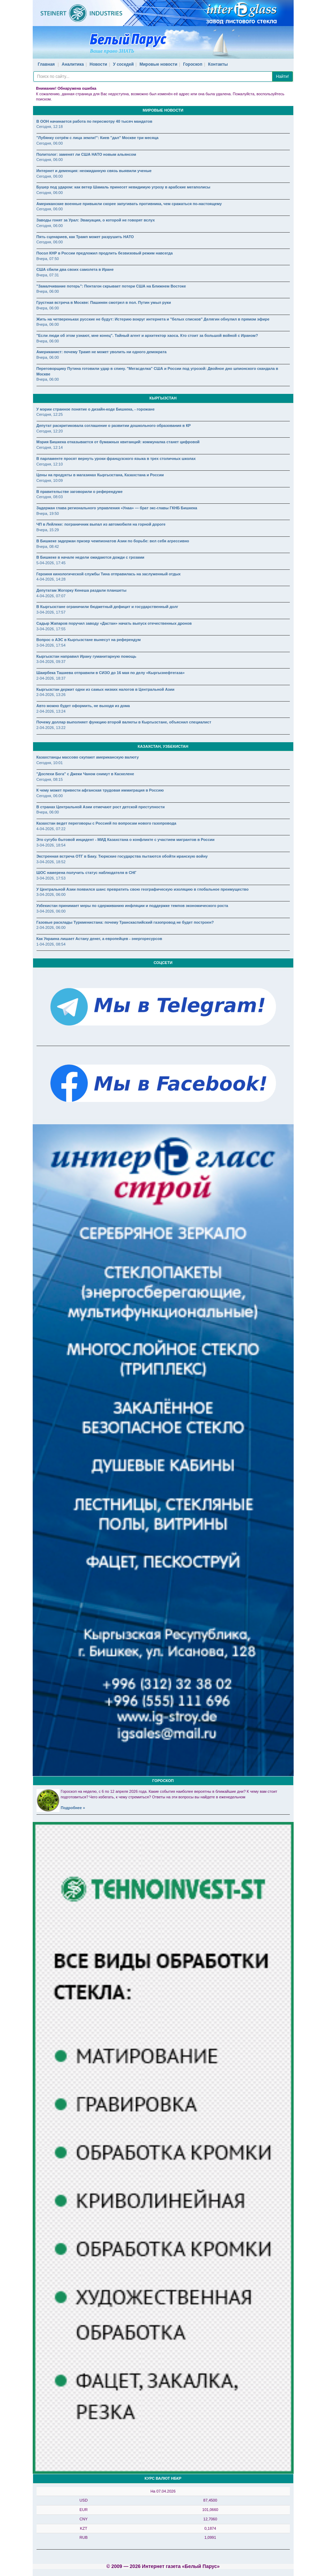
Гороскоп (192, 64)
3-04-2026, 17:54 (51, 645)
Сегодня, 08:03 (50, 497)
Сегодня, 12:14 (50, 447)
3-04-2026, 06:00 (51, 894)
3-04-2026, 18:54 (51, 845)
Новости (98, 64)
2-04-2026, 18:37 (51, 678)
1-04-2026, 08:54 (51, 944)
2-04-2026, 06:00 (51, 927)
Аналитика (73, 64)
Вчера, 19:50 (48, 513)
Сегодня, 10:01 (50, 763)
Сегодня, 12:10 (50, 464)
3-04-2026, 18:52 (51, 862)
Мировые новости (158, 64)
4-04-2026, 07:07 (51, 596)
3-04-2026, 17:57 (51, 612)
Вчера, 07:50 (48, 259)
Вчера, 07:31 (48, 275)
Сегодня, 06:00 (50, 143)
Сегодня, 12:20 (50, 431)
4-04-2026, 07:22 (51, 829)
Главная (46, 64)
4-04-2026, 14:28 (51, 579)
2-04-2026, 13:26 (51, 694)
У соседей (123, 64)
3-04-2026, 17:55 (51, 629)
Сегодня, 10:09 (50, 480)
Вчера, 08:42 (48, 546)
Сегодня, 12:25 (50, 414)
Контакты (218, 64)
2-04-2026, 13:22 (51, 728)
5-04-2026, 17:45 (51, 563)
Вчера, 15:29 (48, 530)
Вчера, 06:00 (48, 291)
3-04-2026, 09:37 (51, 661)
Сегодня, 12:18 (50, 126)
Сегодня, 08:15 (50, 779)
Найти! (282, 76)
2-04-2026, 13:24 (51, 711)
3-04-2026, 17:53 (51, 878)
